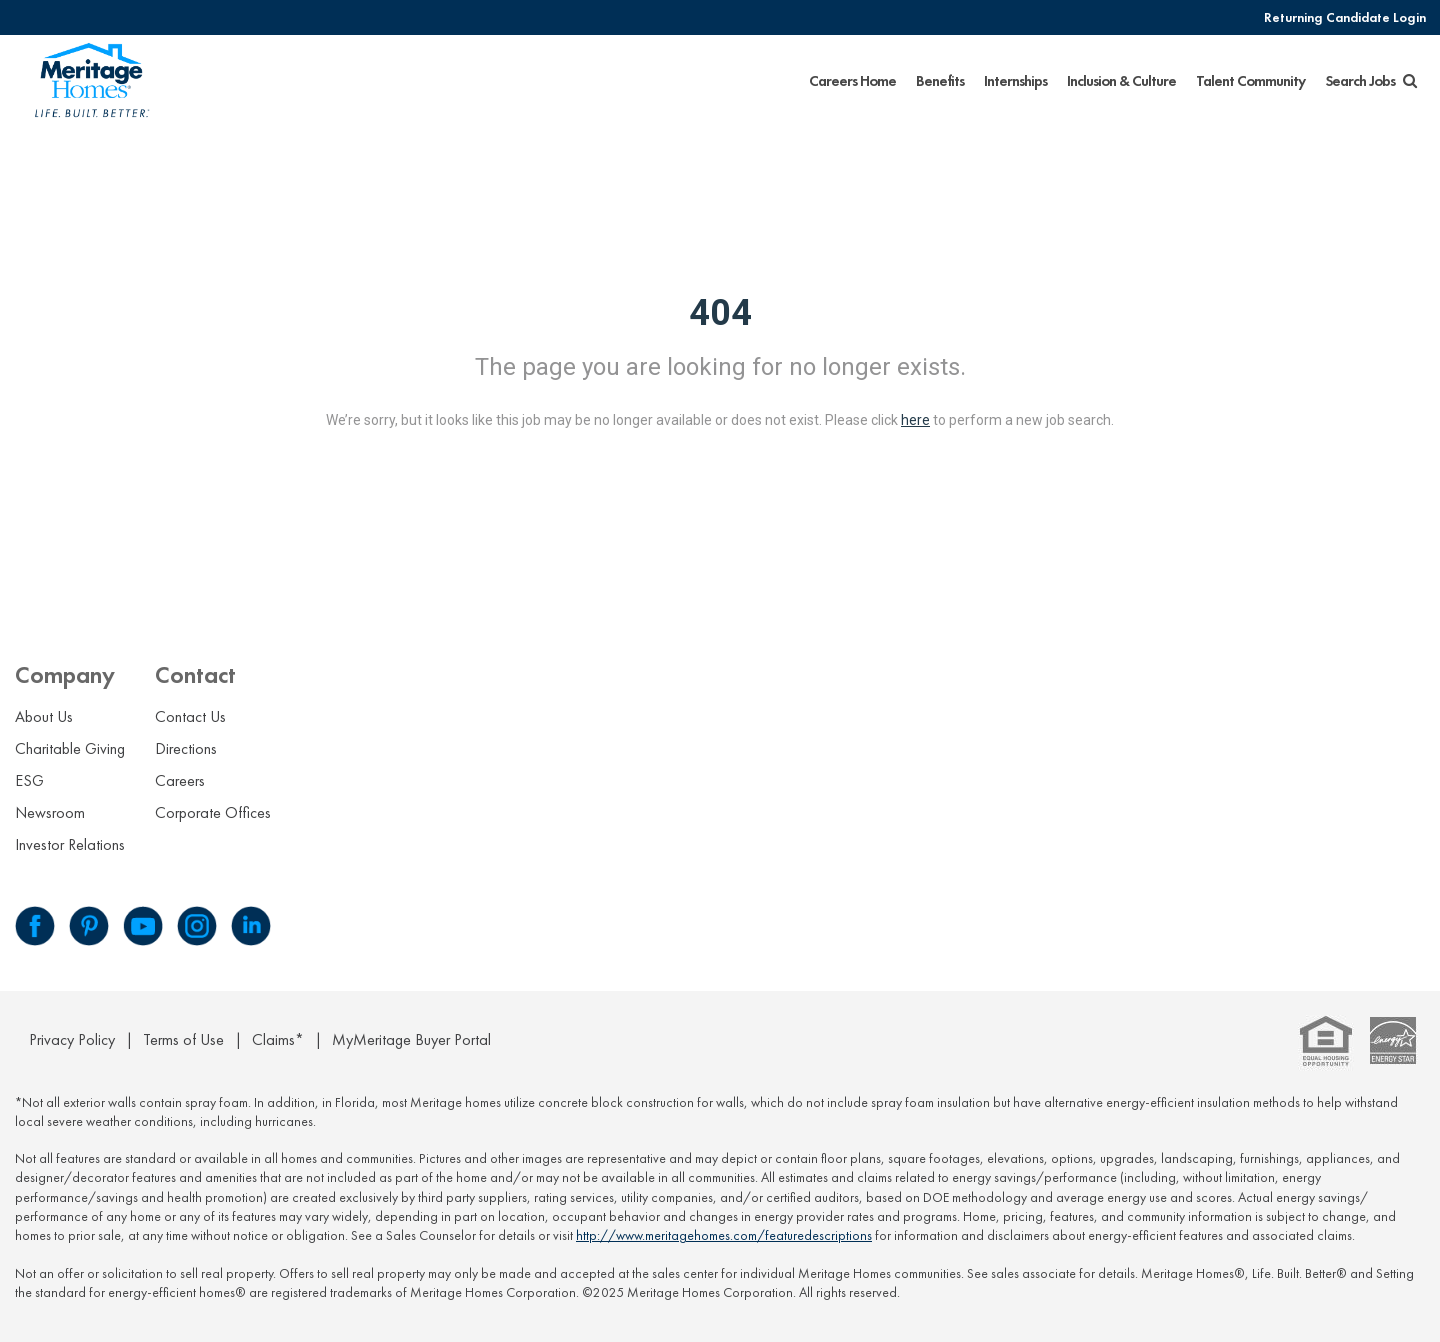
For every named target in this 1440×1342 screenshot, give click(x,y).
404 (720, 313)
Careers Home (852, 81)
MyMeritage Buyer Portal (411, 1039)
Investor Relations (70, 844)
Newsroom (50, 812)
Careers (180, 780)
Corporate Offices (213, 812)
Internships (1015, 81)
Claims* (278, 1039)
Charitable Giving (70, 748)
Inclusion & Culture (1121, 81)
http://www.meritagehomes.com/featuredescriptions (724, 1235)
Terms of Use (183, 1039)
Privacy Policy (72, 1039)
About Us (44, 716)
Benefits (940, 81)
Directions (186, 748)
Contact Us (190, 716)
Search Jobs (1370, 81)
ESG (29, 780)
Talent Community (1250, 81)
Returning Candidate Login (1345, 17)
